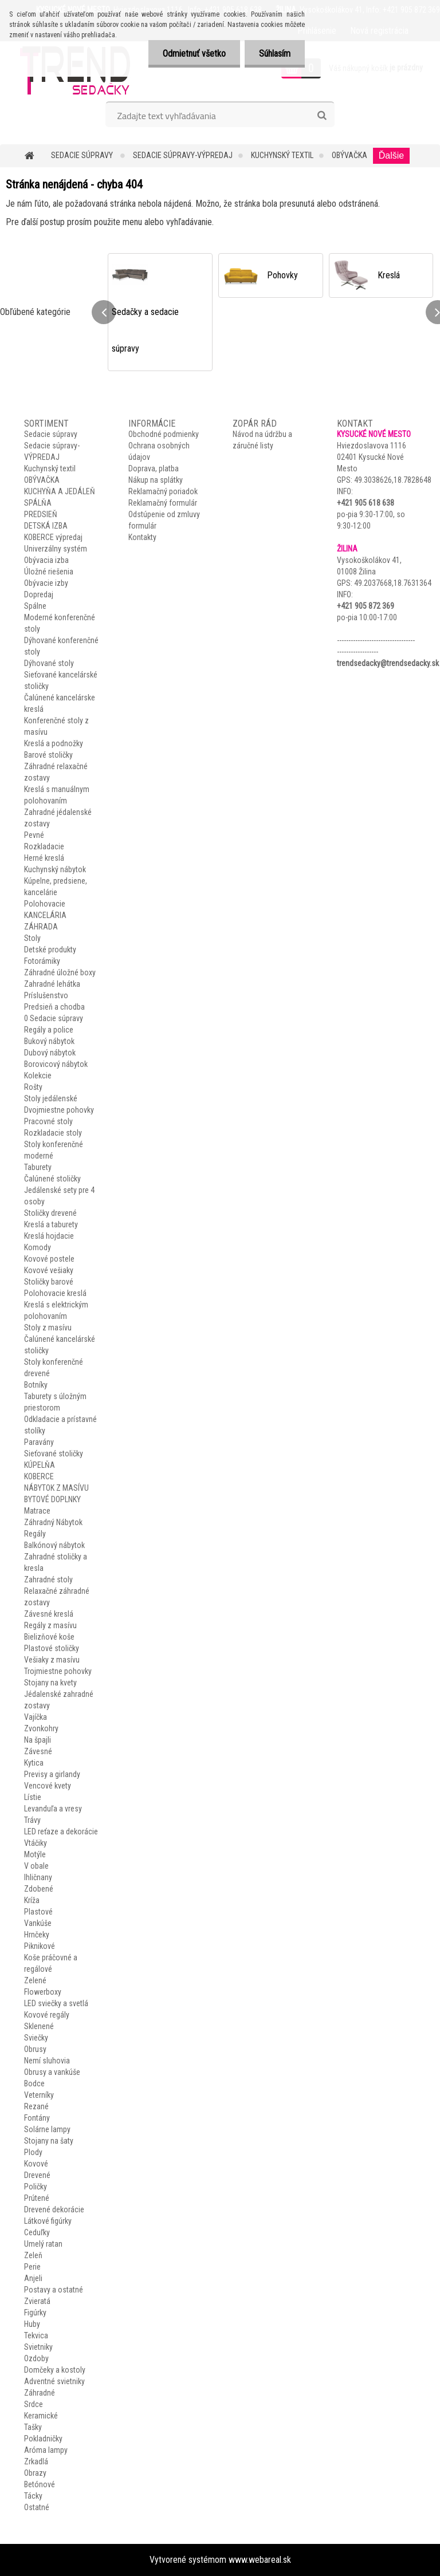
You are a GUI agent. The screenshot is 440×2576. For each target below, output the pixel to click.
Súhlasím (274, 53)
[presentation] (104, 312)
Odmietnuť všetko (194, 53)
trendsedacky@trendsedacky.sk (388, 663)
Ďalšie (391, 155)
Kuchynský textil (282, 155)
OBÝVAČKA (349, 155)
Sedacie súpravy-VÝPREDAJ (183, 155)
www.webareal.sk (260, 2559)
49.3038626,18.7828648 (392, 480)
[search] (322, 116)
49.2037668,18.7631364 (392, 583)
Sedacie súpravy (83, 155)
